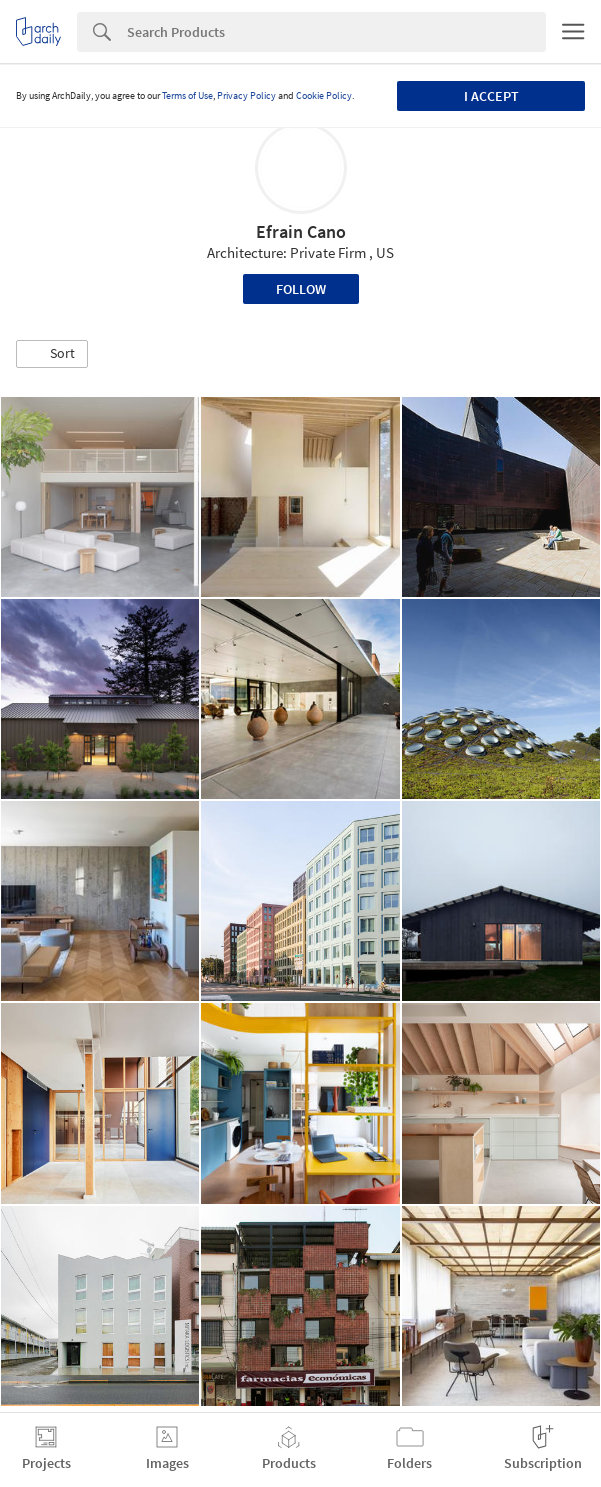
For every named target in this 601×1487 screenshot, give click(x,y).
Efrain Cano (301, 231)
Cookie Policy (324, 95)
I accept (491, 96)
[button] (52, 354)
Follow (301, 289)
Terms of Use (187, 95)
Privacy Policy (246, 95)
